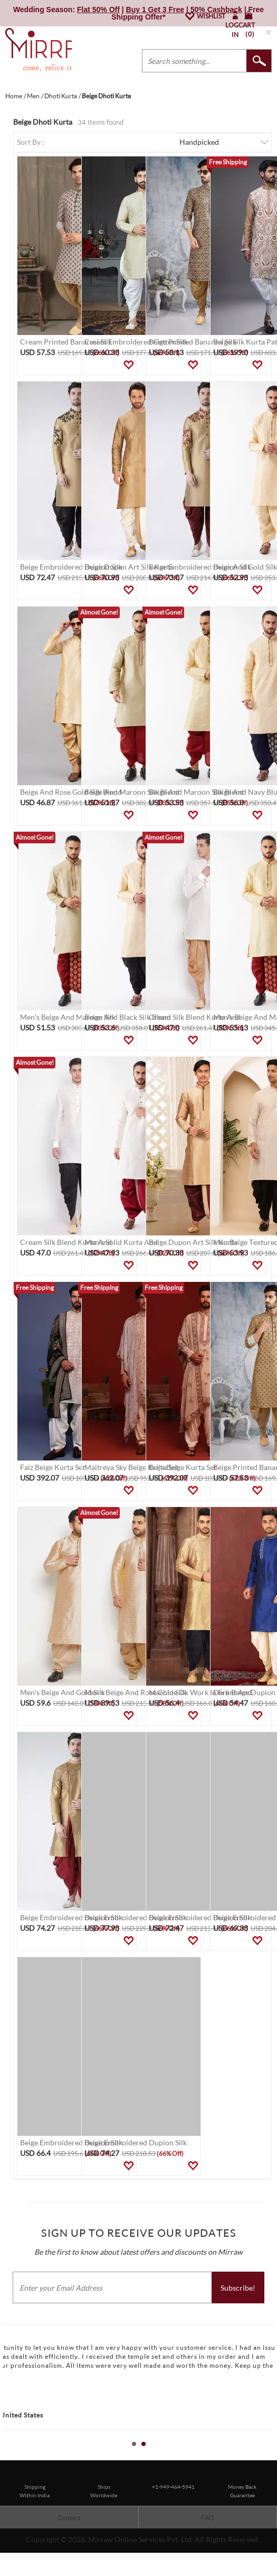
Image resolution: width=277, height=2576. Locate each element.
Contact (69, 2518)
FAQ (207, 2518)
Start (263, 2456)
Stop (272, 2456)
